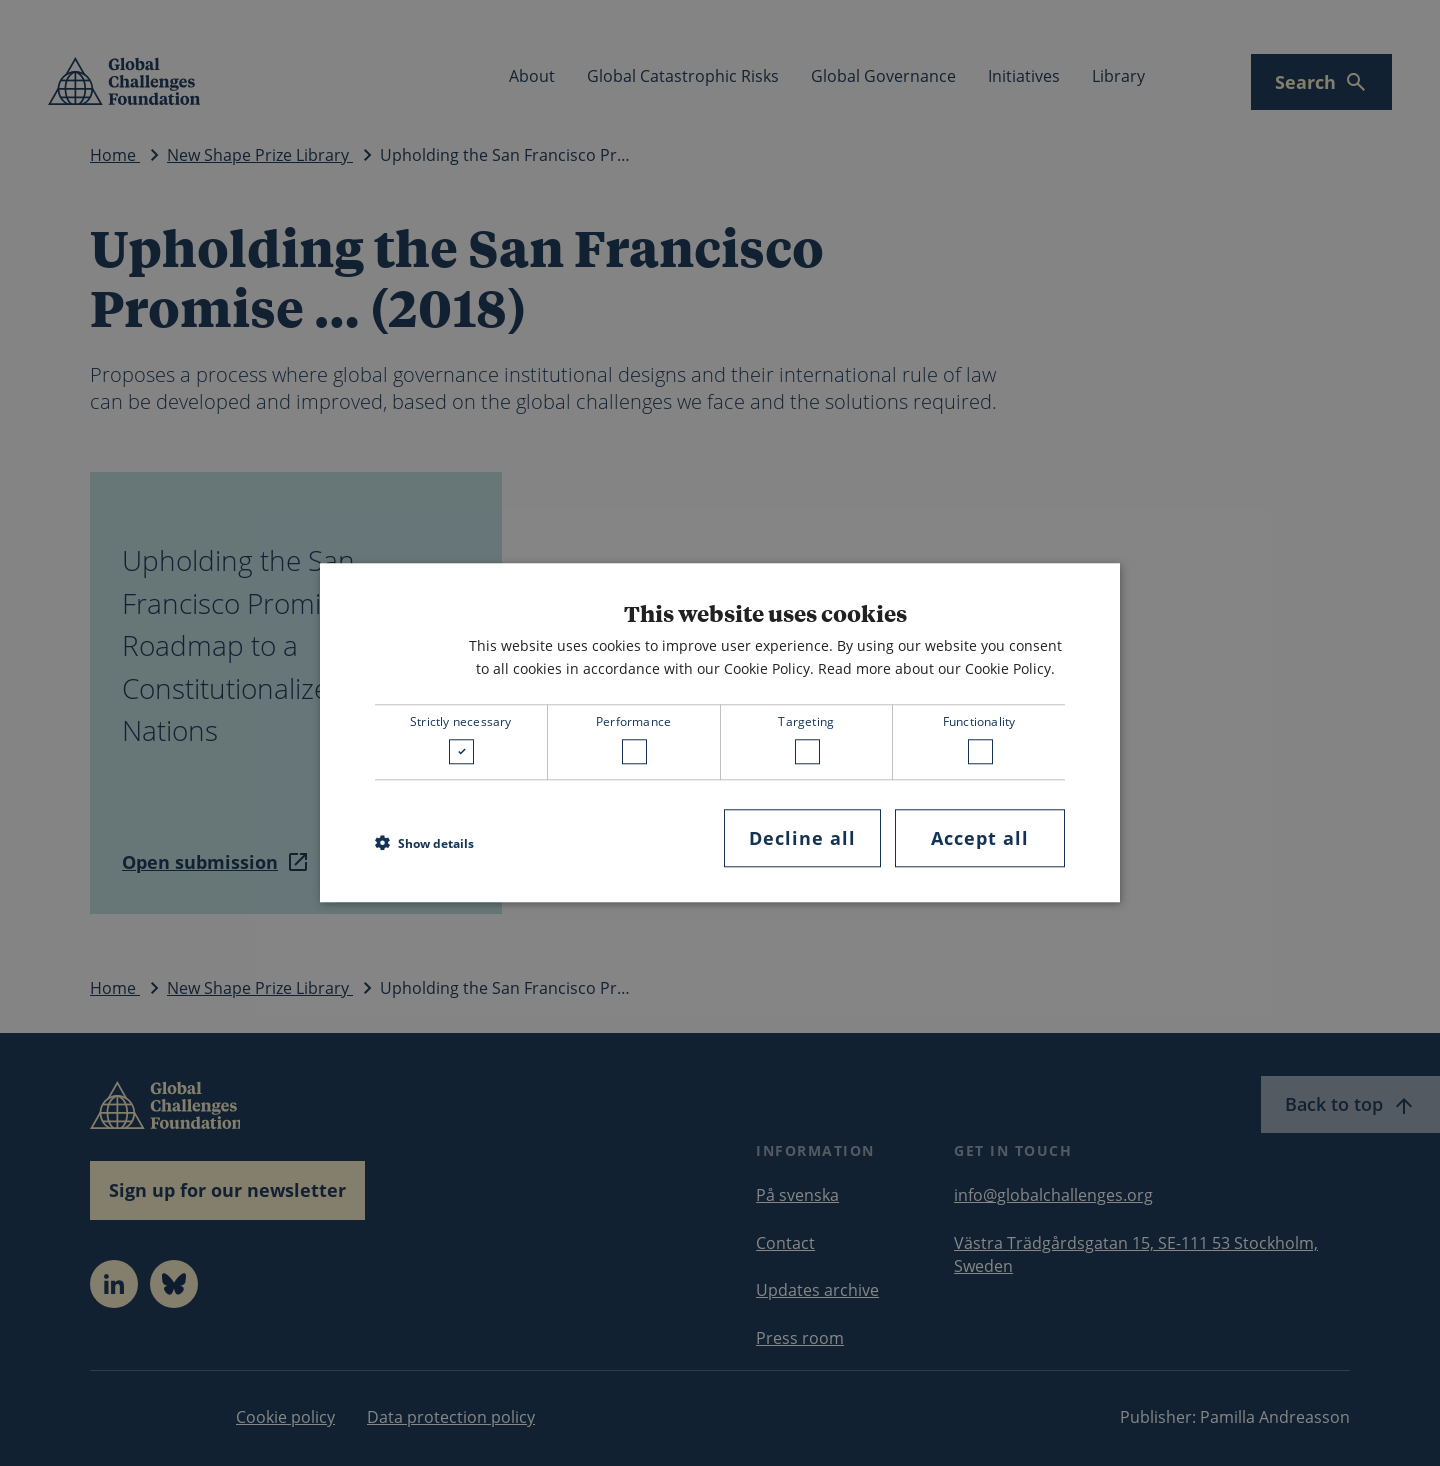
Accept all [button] (980, 838)
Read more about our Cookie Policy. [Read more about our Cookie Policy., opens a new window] (936, 668)
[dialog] (720, 732)
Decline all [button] (802, 838)
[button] (424, 843)
